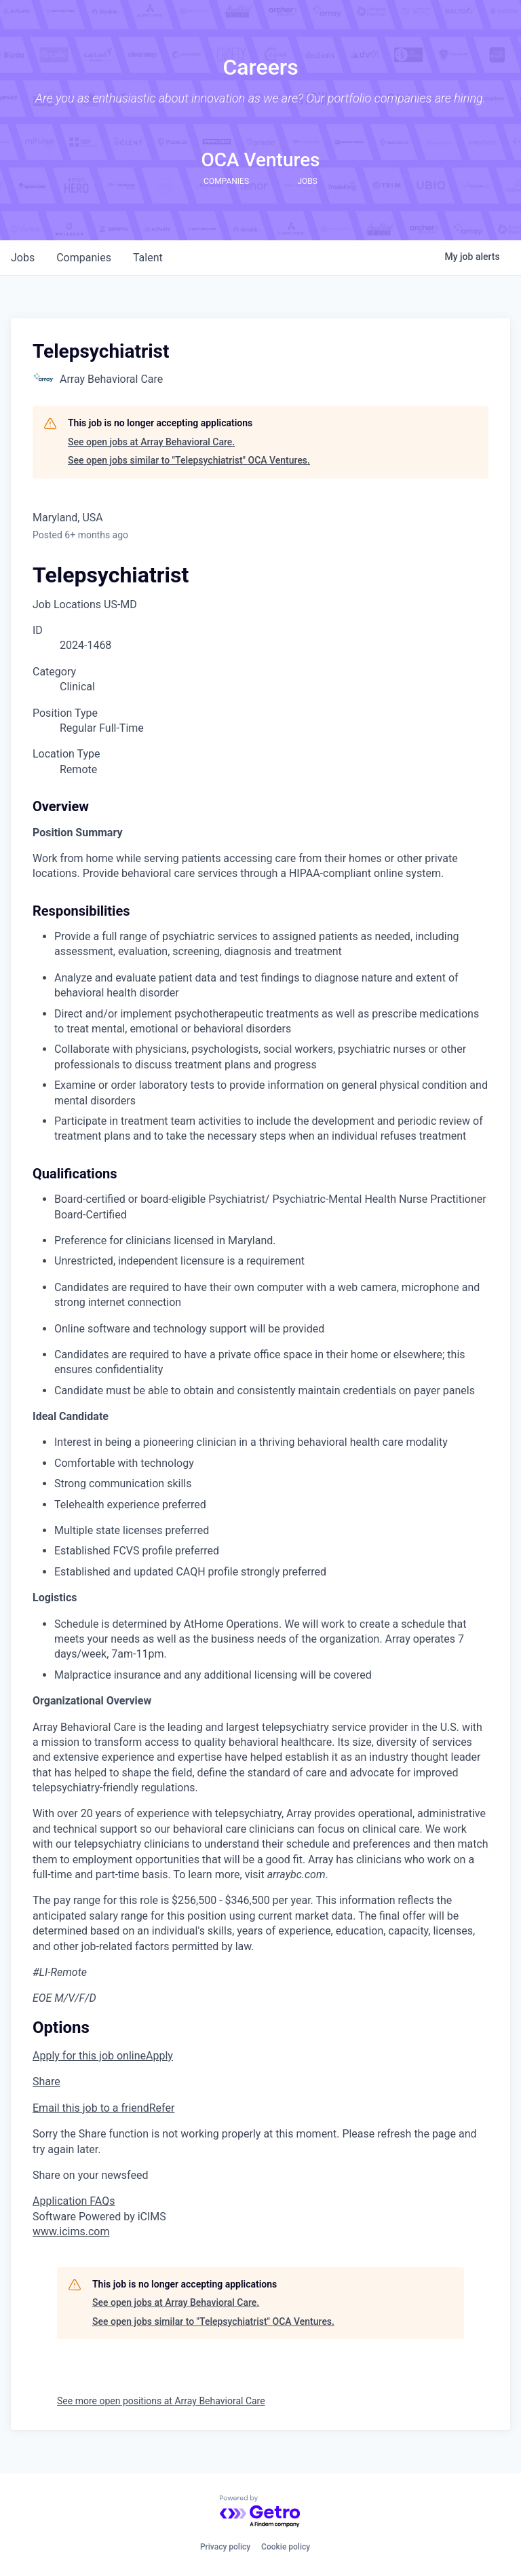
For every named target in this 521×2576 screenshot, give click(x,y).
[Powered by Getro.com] (260, 2511)
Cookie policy (285, 2547)
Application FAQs (74, 2201)
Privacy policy (225, 2547)
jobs (23, 257)
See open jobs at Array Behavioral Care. (151, 441)
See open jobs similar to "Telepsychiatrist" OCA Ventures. (189, 460)
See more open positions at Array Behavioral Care (161, 2400)
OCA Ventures (260, 160)
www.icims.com (71, 2231)
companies (83, 257)
